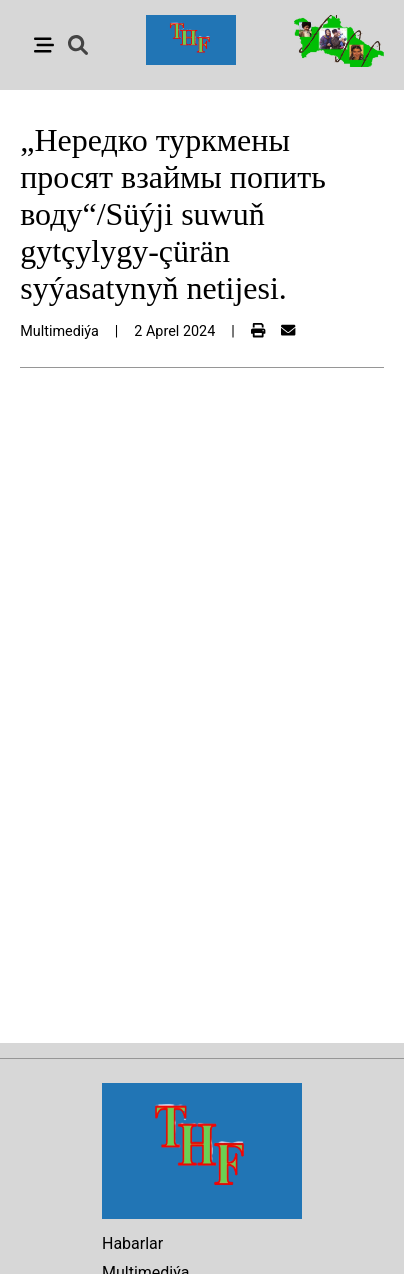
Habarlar (132, 1243)
